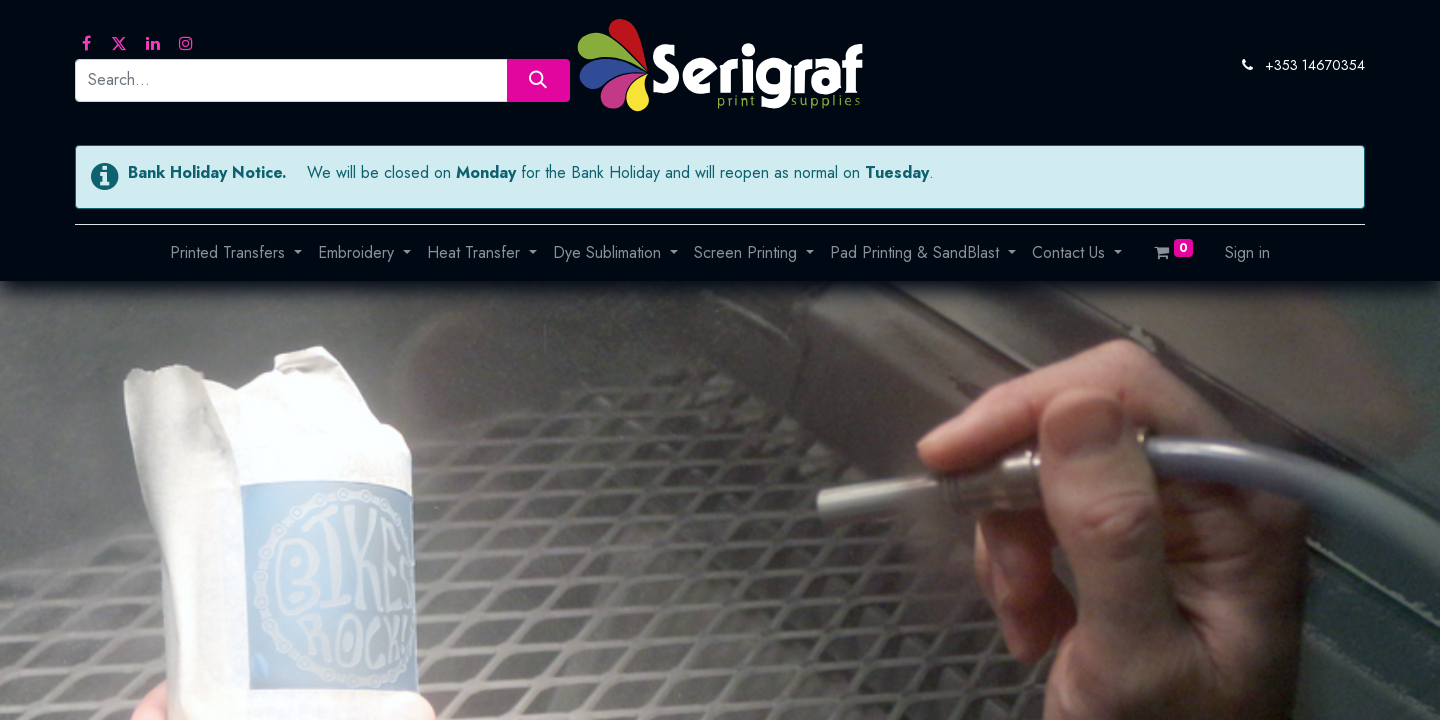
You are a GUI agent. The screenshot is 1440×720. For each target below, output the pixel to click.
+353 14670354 (1315, 65)
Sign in (1247, 252)
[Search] (538, 80)
